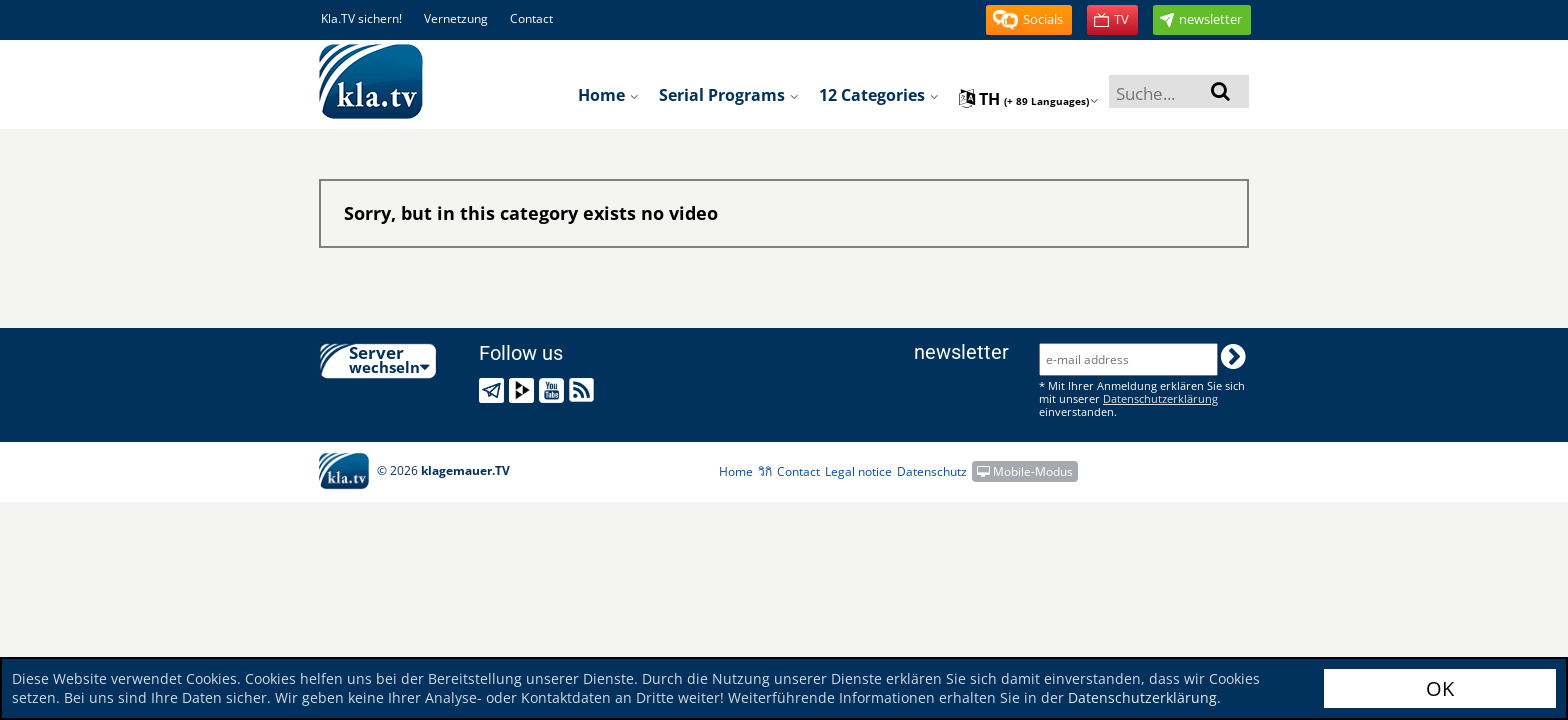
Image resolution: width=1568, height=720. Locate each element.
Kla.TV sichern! (361, 18)
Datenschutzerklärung (1142, 697)
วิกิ (765, 471)
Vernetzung (456, 18)
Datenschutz (932, 471)
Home (608, 95)
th (1029, 99)
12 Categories (879, 95)
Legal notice (858, 471)
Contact (531, 18)
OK (1440, 688)
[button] (1029, 20)
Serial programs (729, 95)
